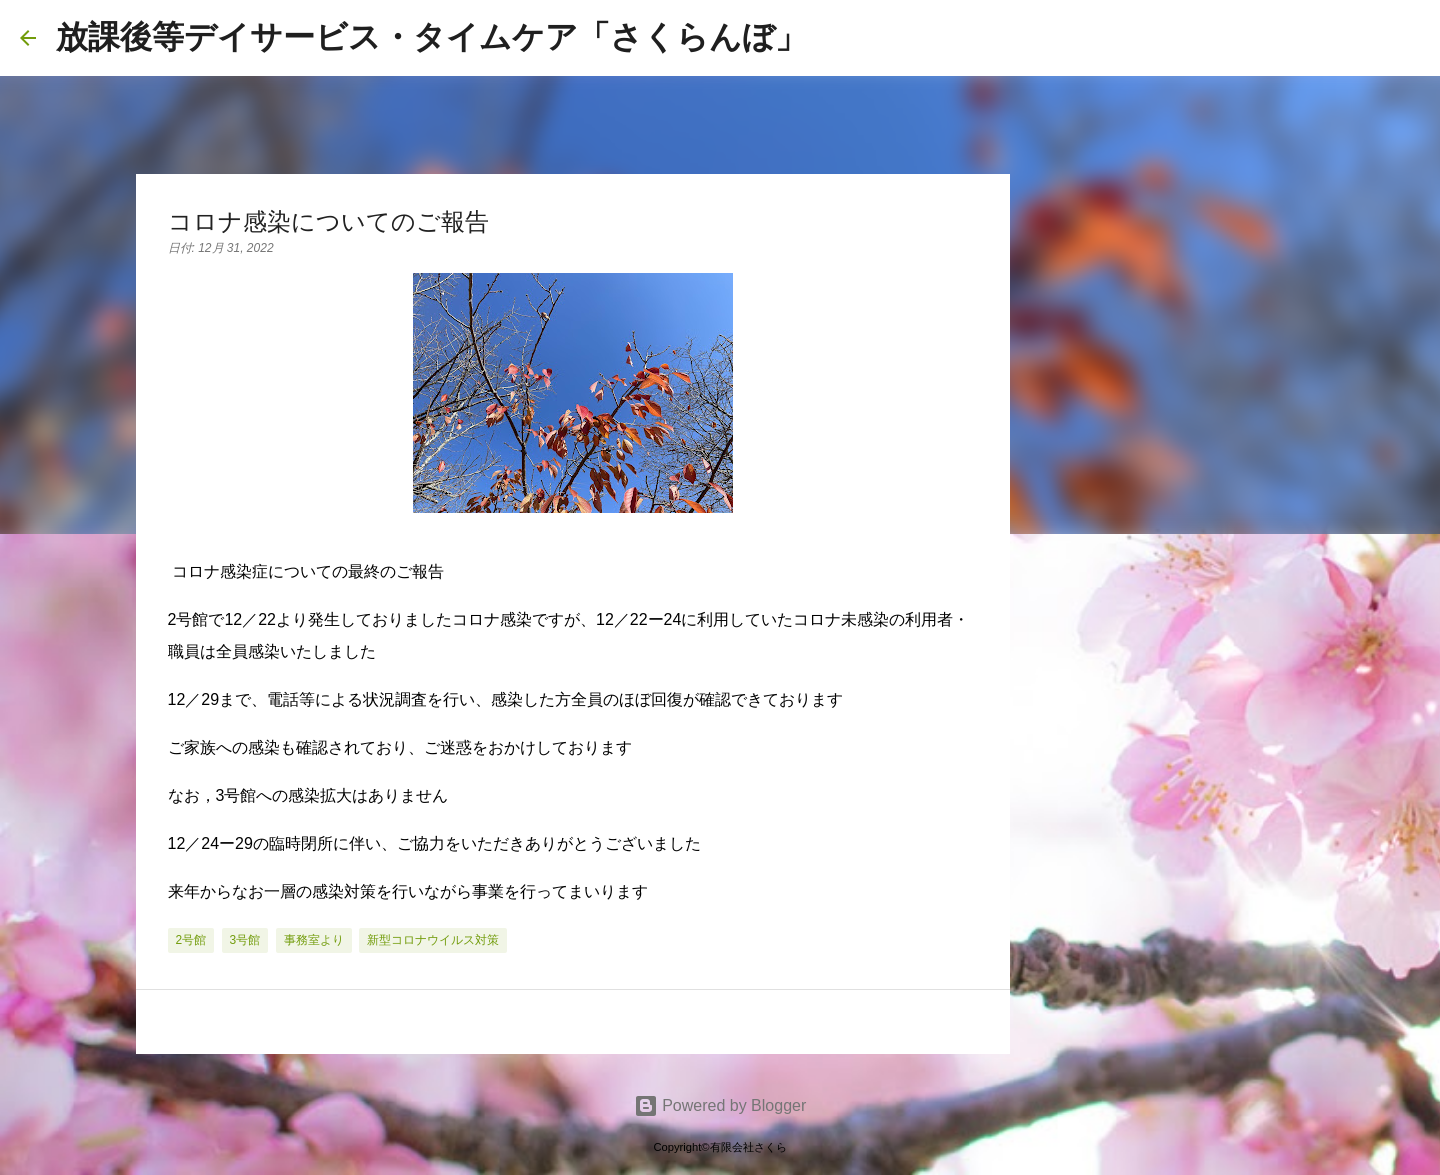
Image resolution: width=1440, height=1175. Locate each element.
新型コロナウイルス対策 (433, 940)
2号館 (191, 940)
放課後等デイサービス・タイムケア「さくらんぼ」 (431, 37)
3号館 (245, 940)
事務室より (314, 940)
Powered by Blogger (720, 1105)
